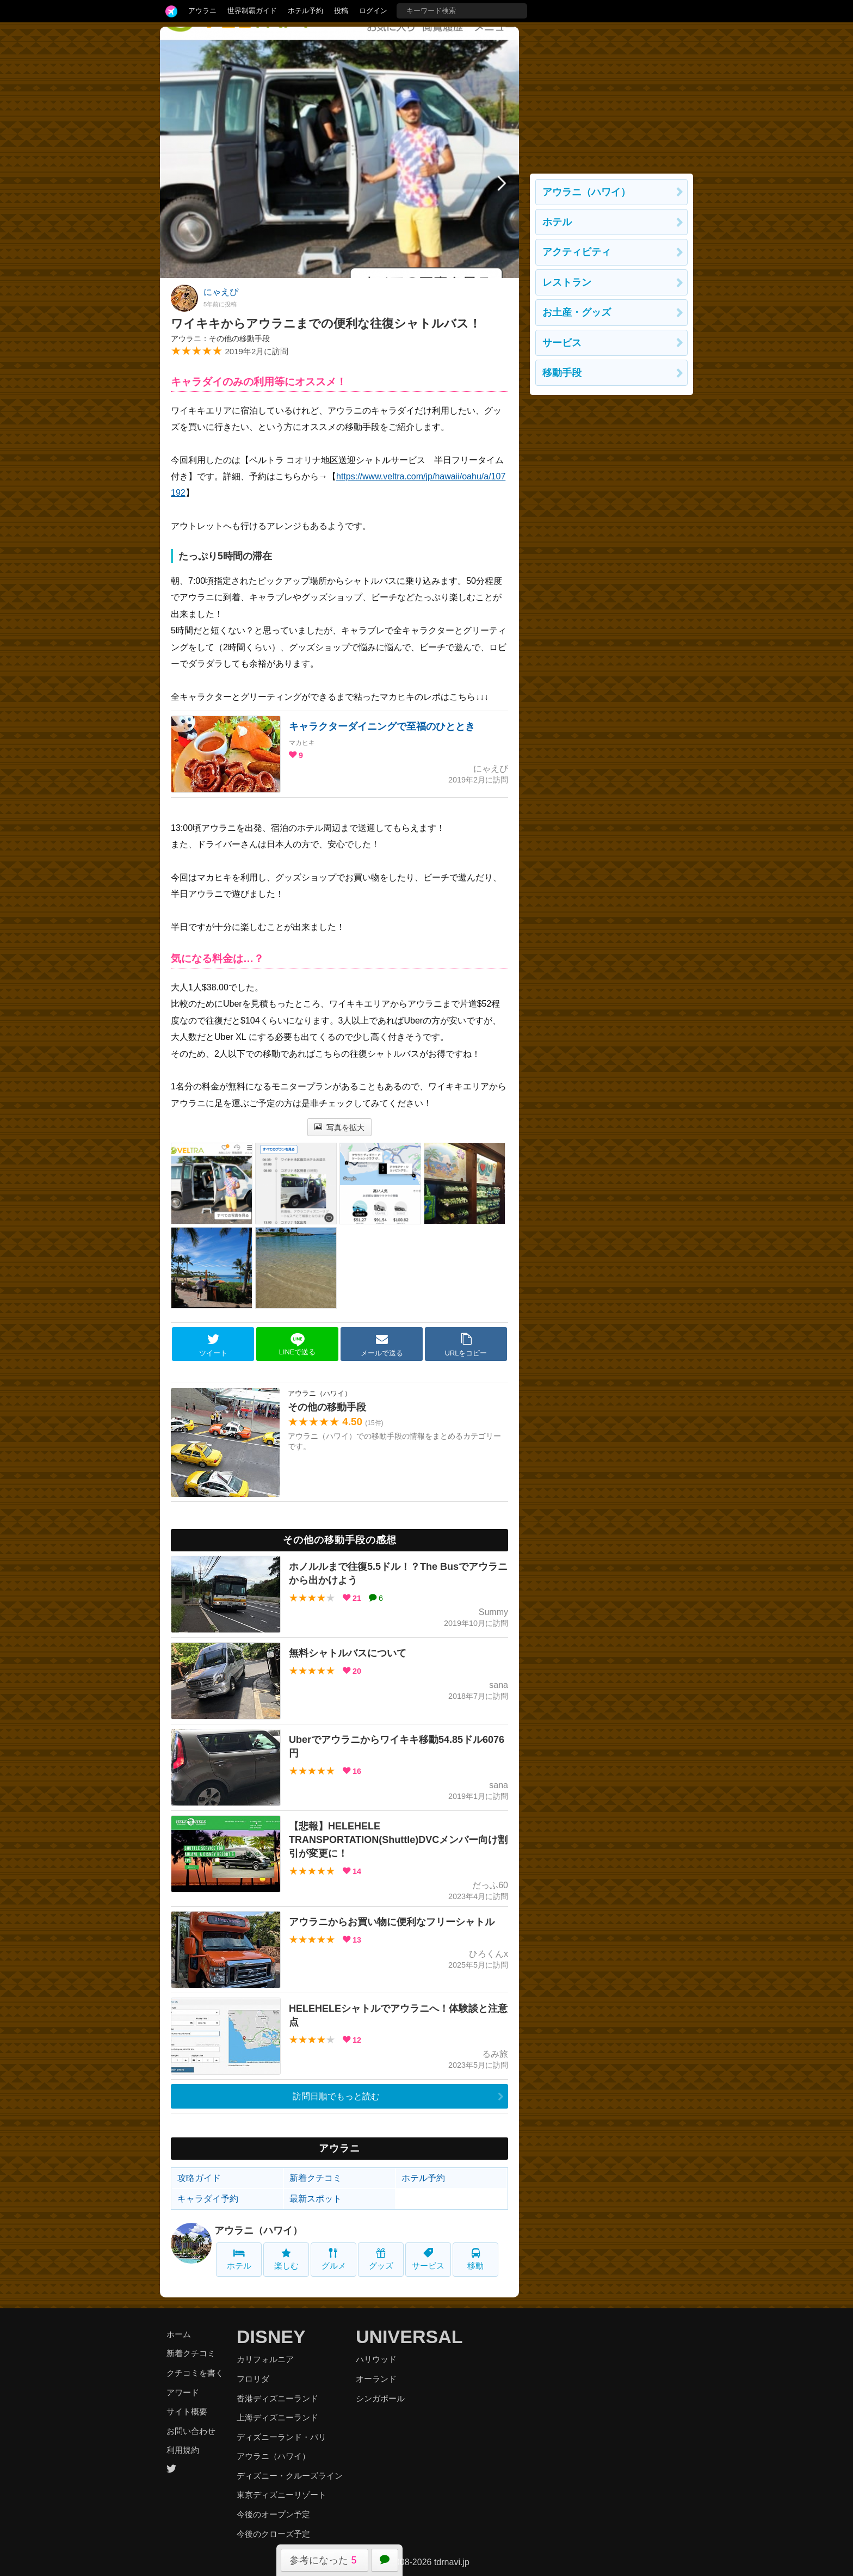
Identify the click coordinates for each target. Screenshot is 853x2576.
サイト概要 (186, 2411)
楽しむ (286, 2259)
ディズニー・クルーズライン (290, 2475)
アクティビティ (576, 251)
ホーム (178, 2334)
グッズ (381, 2259)
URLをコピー (466, 1345)
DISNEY (271, 2336)
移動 (475, 2259)
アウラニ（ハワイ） (258, 2230)
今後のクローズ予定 (273, 2533)
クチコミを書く (195, 2372)
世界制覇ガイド (252, 11)
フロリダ (253, 2378)
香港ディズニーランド (277, 2398)
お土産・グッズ (576, 312)
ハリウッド (376, 2359)
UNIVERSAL (409, 2336)
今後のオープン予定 (273, 2514)
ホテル (239, 2259)
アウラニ (202, 11)
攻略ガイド (199, 2178)
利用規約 (182, 2450)
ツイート (213, 1345)
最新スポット (315, 2198)
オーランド (376, 2378)
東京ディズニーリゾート (281, 2494)
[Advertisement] (611, 95)
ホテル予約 (305, 11)
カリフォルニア (265, 2359)
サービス (428, 2259)
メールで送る (382, 1345)
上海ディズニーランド (277, 2417)
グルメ (334, 2259)
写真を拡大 (339, 1127)
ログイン (373, 11)
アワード (182, 2392)
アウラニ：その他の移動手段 (220, 338)
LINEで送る (297, 1344)
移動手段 (562, 372)
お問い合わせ (190, 2431)
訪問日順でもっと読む (336, 2096)
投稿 (341, 11)
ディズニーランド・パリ (281, 2437)
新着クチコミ (315, 2178)
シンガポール (380, 2398)
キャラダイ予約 (207, 2198)
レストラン (566, 282)
